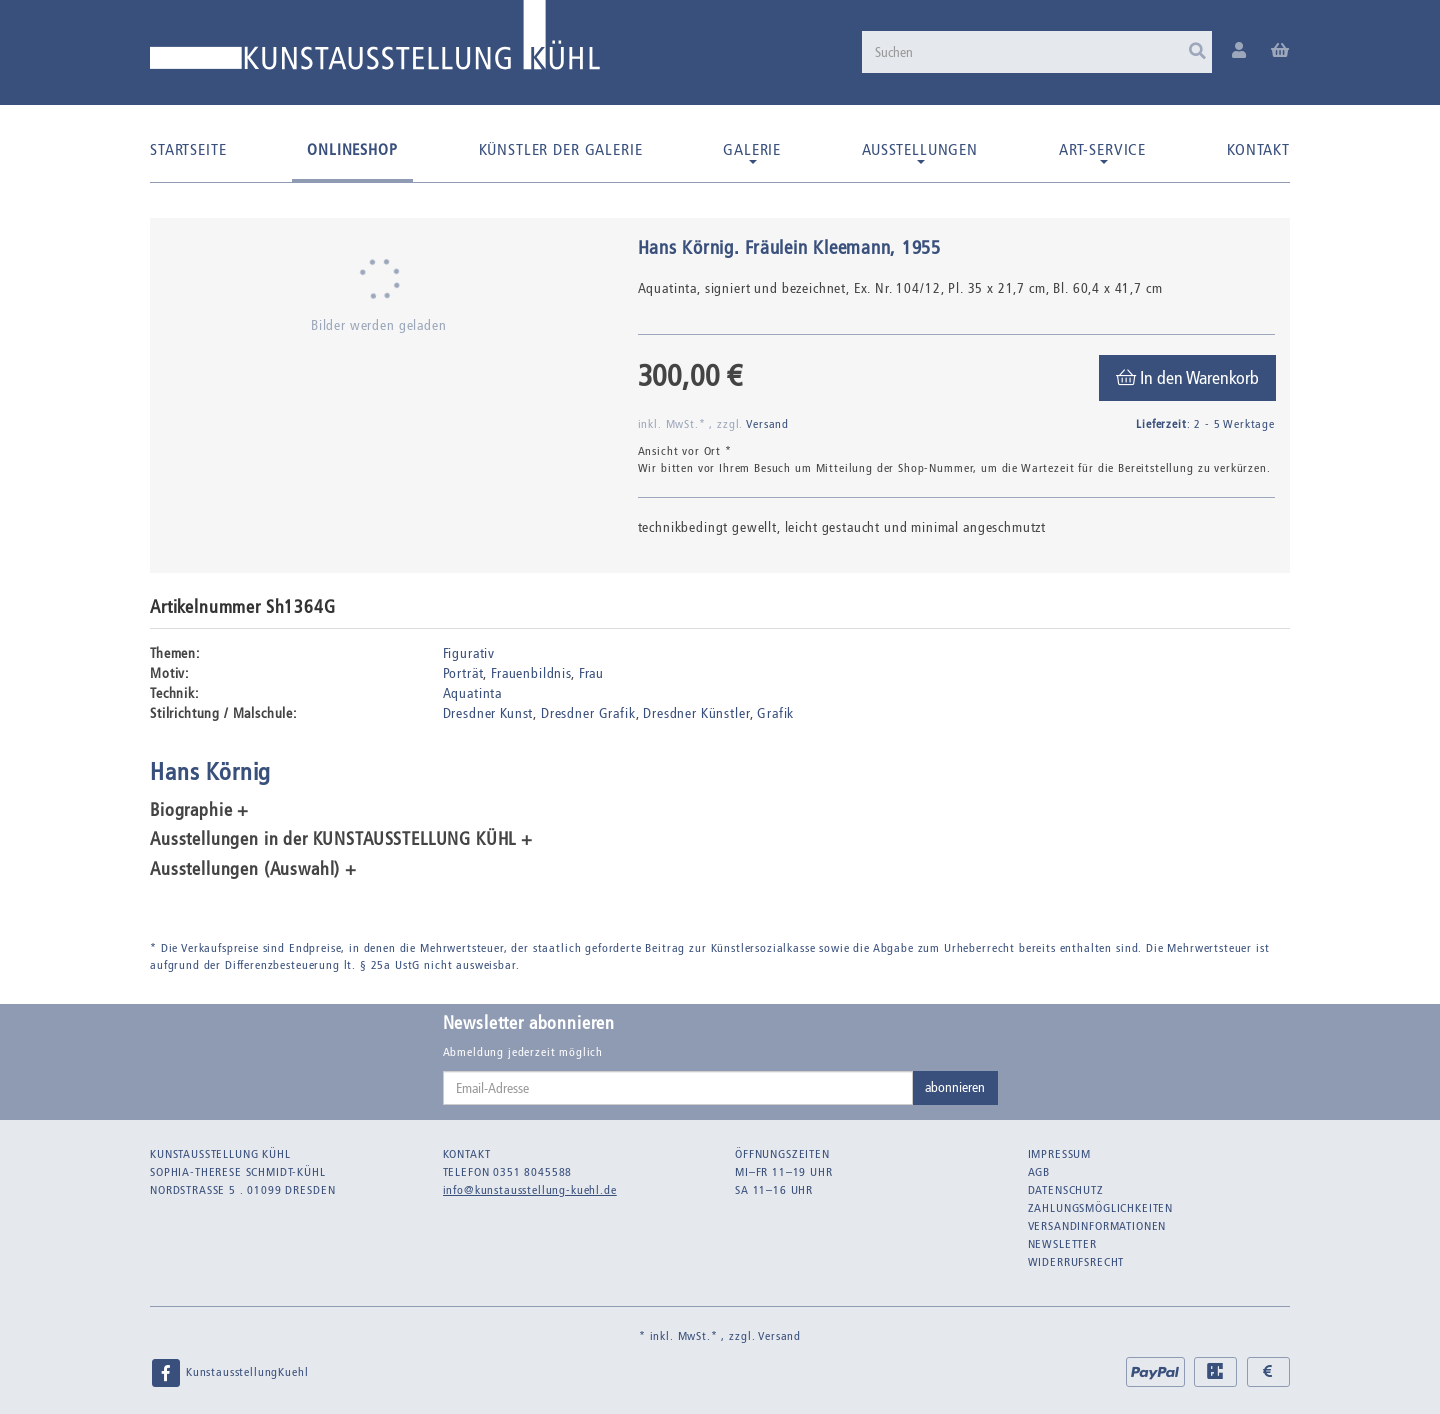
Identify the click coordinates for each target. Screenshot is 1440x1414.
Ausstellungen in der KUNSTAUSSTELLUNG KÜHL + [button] (341, 840)
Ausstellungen (920, 152)
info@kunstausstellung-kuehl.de (530, 1190)
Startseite (188, 149)
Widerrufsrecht (1076, 1262)
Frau (591, 673)
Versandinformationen (1097, 1226)
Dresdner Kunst (488, 713)
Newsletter (1062, 1244)
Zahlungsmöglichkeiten (1101, 1208)
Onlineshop (352, 149)
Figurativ (469, 653)
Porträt (463, 673)
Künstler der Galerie (561, 149)
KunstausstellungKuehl (229, 1373)
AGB (1039, 1172)
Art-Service (1102, 152)
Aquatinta (473, 693)
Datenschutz (1066, 1190)
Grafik (775, 713)
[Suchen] (1037, 52)
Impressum (1060, 1154)
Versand (767, 424)
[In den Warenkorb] (1187, 378)
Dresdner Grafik (588, 713)
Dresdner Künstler (696, 713)
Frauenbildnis (531, 673)
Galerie (752, 152)
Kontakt (1258, 149)
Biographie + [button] (199, 811)
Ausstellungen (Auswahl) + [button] (253, 870)
